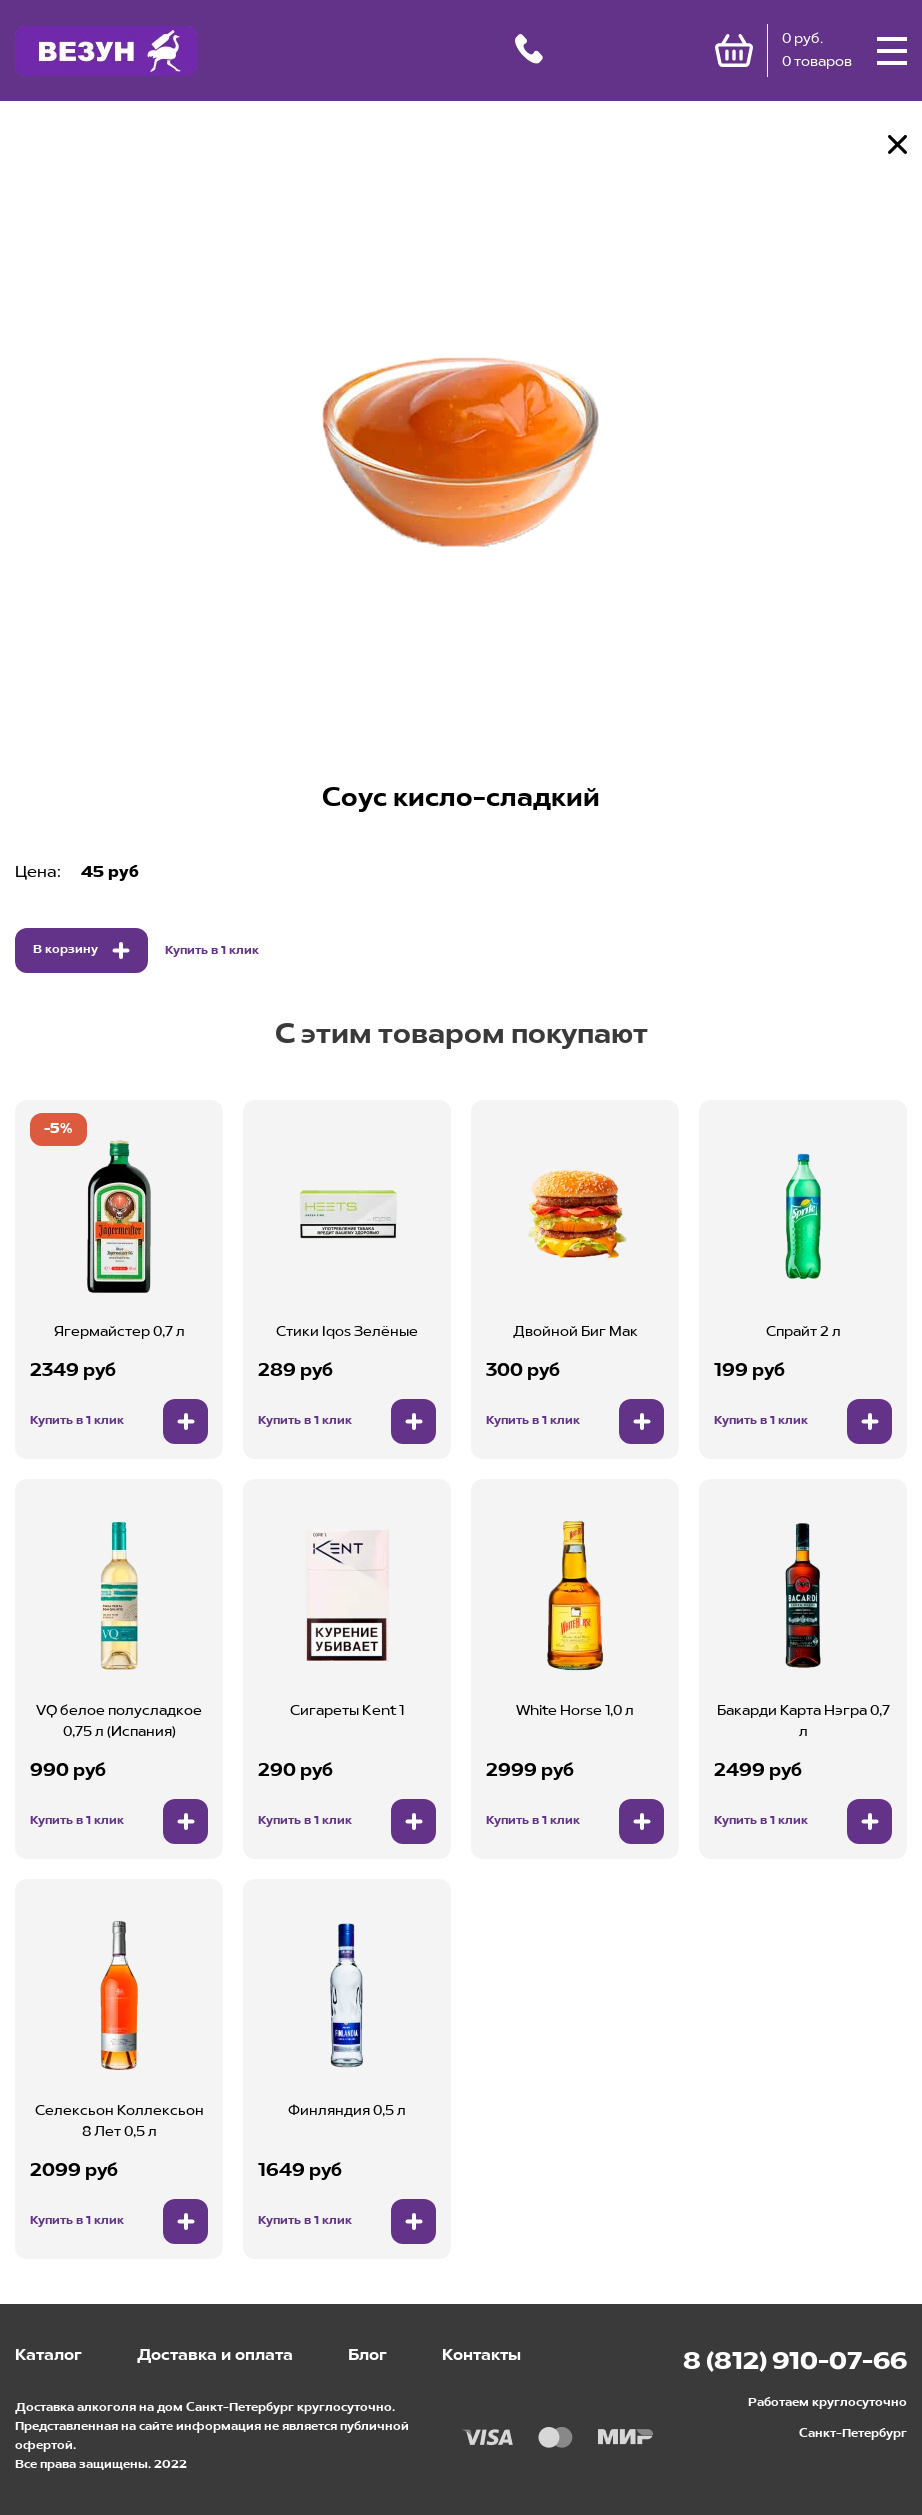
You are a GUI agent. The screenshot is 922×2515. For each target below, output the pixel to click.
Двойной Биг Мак (575, 1332)
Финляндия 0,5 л (347, 2111)
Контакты (481, 2356)
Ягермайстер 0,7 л (119, 1332)
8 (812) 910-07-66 (795, 2363)
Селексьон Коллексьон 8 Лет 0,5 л (119, 2121)
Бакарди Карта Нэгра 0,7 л (803, 1721)
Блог (367, 2356)
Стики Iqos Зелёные (347, 1332)
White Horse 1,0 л (575, 1711)
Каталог (48, 2356)
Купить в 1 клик (212, 951)
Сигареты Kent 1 (347, 1711)
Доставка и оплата (215, 2356)
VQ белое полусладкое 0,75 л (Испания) (119, 1721)
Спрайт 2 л (803, 1332)
